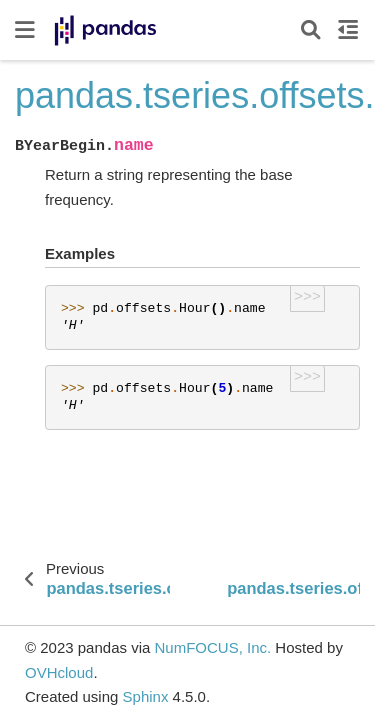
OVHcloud (59, 672)
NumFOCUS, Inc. (212, 647)
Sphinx (146, 696)
